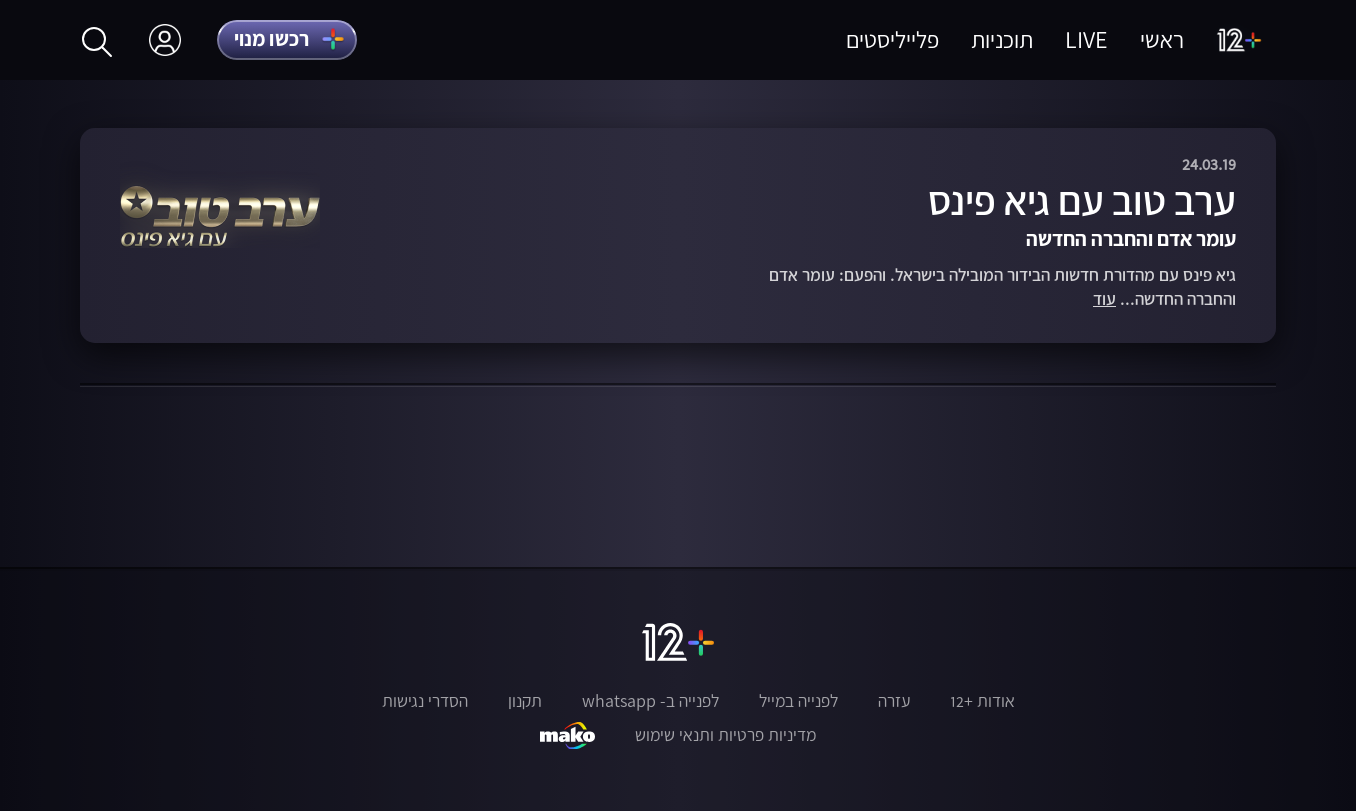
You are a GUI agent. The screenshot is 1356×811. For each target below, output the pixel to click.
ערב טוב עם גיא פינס (1082, 200)
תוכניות (1002, 39)
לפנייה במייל (798, 701)
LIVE (1086, 39)
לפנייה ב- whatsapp (650, 701)
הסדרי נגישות (425, 701)
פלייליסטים (892, 39)
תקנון (525, 701)
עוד (1104, 299)
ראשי (1162, 39)
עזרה (894, 701)
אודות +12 (982, 701)
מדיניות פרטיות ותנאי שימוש (725, 735)
